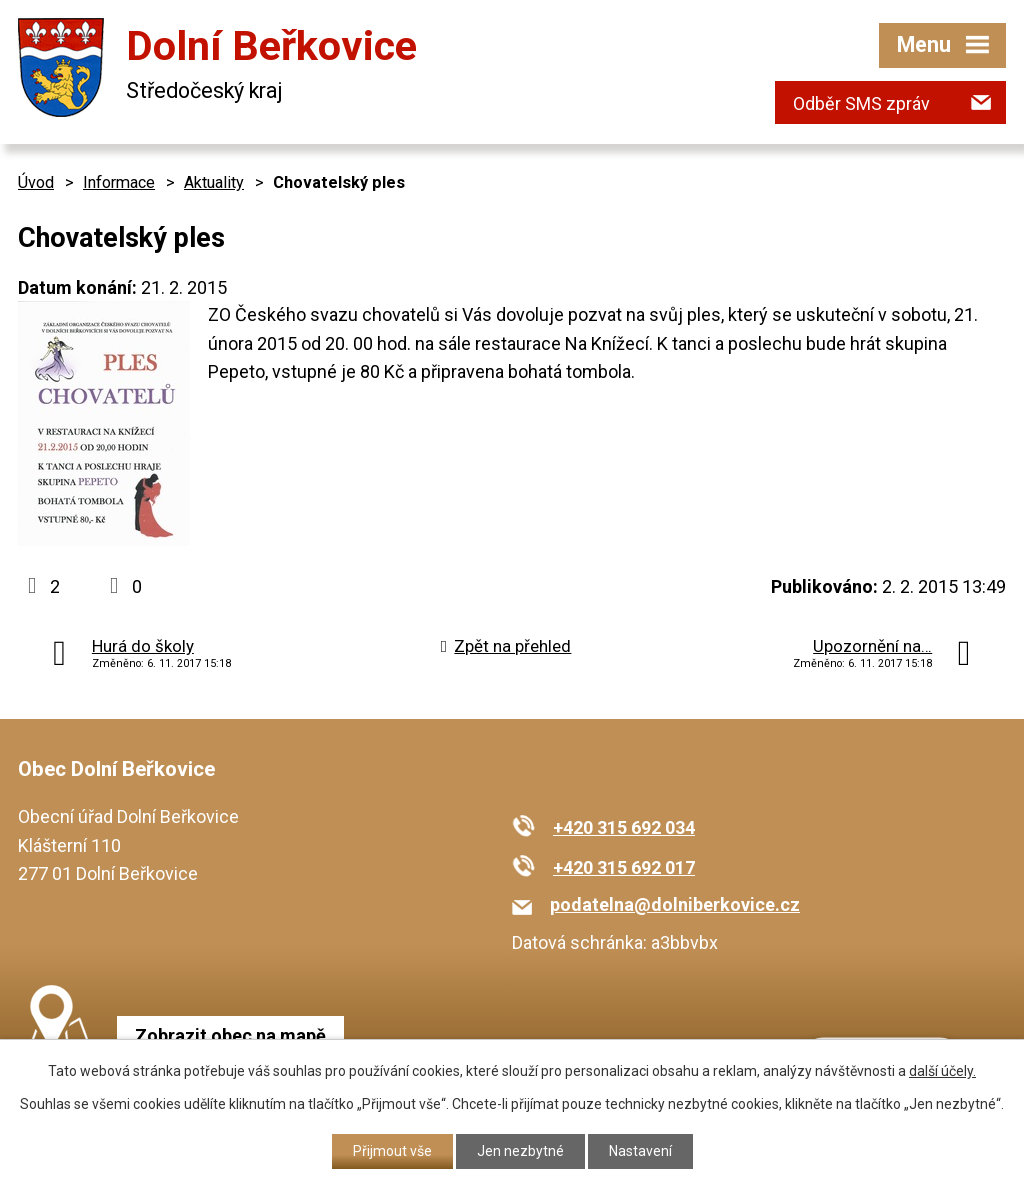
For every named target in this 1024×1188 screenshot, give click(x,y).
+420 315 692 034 (624, 827)
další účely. (942, 1071)
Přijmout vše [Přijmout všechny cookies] (392, 1151)
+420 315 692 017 (624, 867)
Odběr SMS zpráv (861, 103)
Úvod (36, 182)
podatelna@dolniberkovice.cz (675, 904)
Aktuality (214, 182)
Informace (119, 182)
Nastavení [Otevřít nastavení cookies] (640, 1151)
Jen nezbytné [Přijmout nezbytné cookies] (520, 1151)
